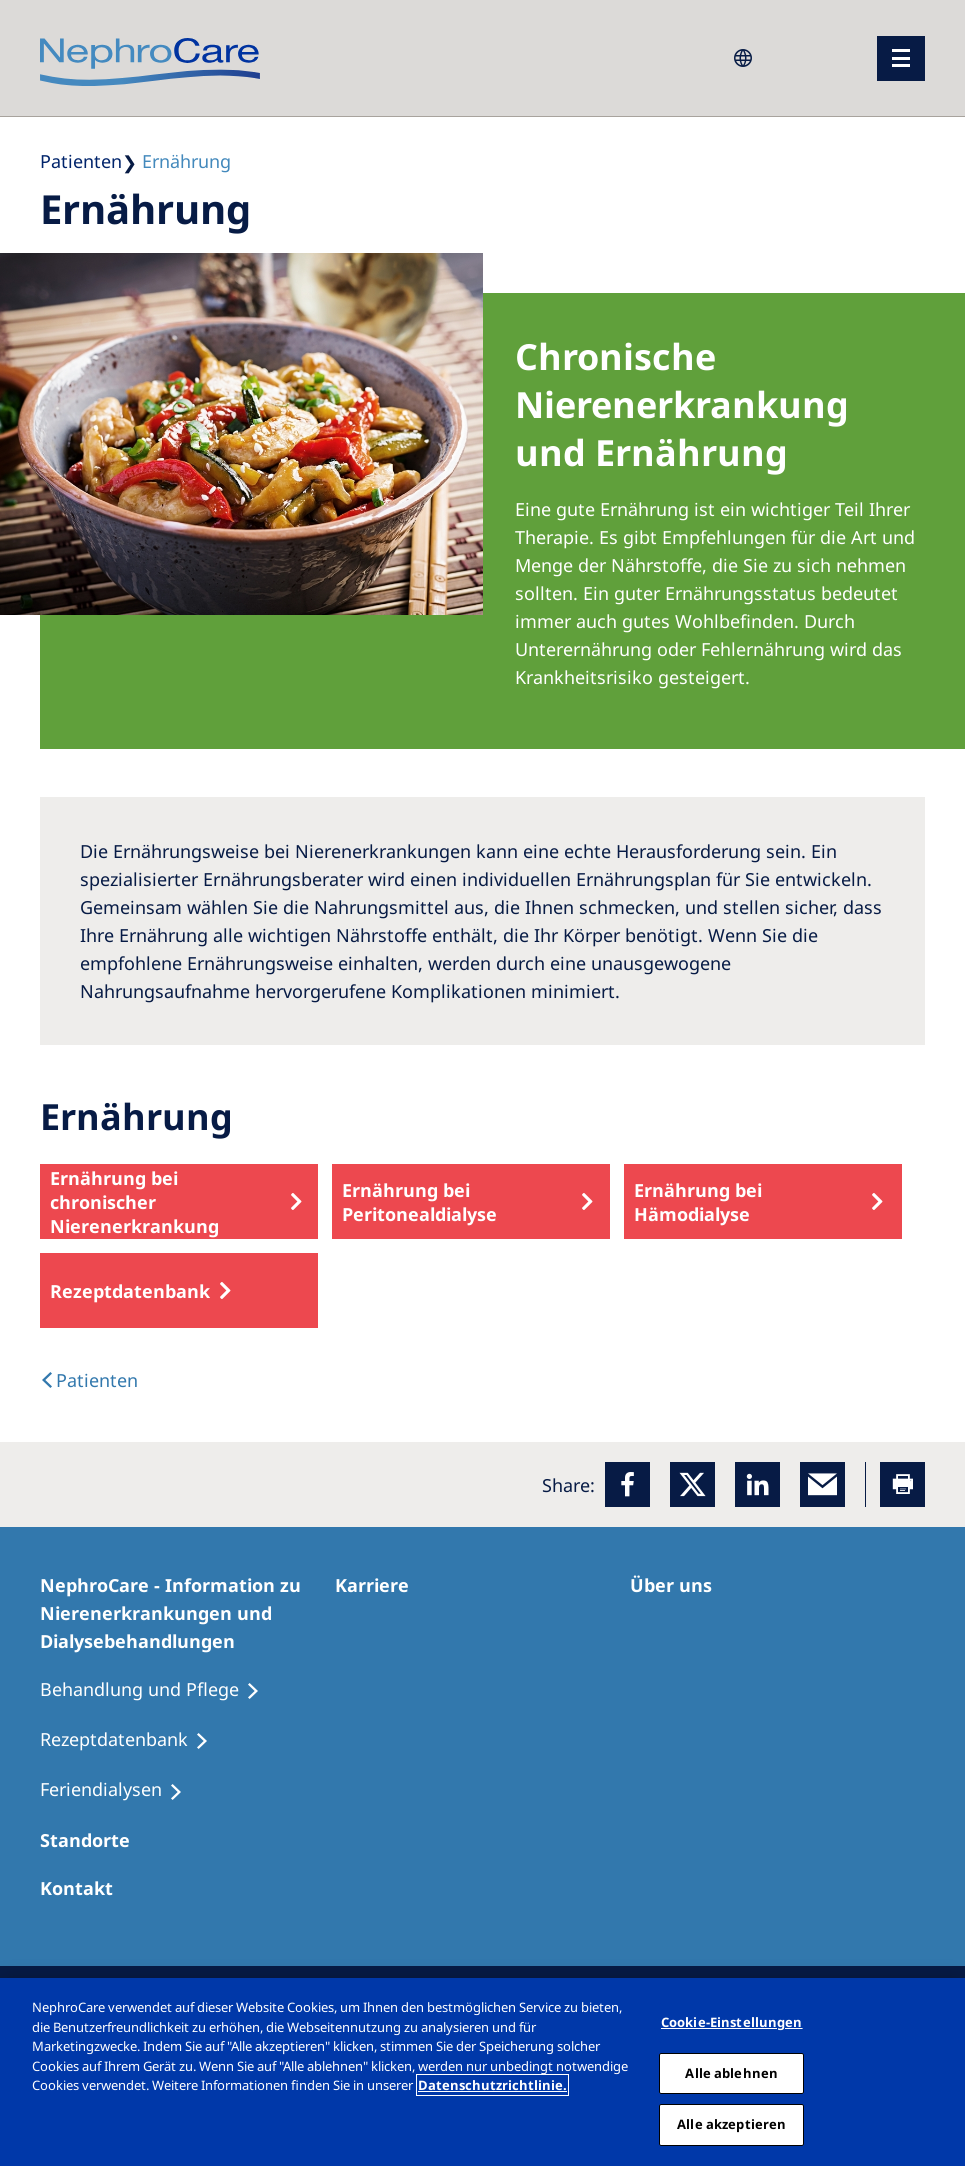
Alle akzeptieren (731, 2124)
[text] (89, 1380)
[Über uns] (680, 1585)
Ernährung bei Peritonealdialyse (419, 1202)
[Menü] (901, 58)
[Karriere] (381, 1585)
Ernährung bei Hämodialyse (698, 1202)
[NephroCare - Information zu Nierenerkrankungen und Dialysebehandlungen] (187, 1613)
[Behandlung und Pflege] (159, 1690)
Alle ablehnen (731, 2073)
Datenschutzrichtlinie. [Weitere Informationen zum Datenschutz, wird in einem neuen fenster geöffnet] (492, 2085)
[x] (692, 1484)
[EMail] (822, 1484)
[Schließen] (943, 2072)
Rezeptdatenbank (130, 1291)
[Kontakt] (85, 1888)
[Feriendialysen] (120, 1790)
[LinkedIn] (757, 1484)
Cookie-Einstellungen (732, 2022)
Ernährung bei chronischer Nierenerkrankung (134, 1202)
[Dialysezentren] (94, 1840)
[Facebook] (627, 1484)
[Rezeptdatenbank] (133, 1740)
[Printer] (902, 1484)
